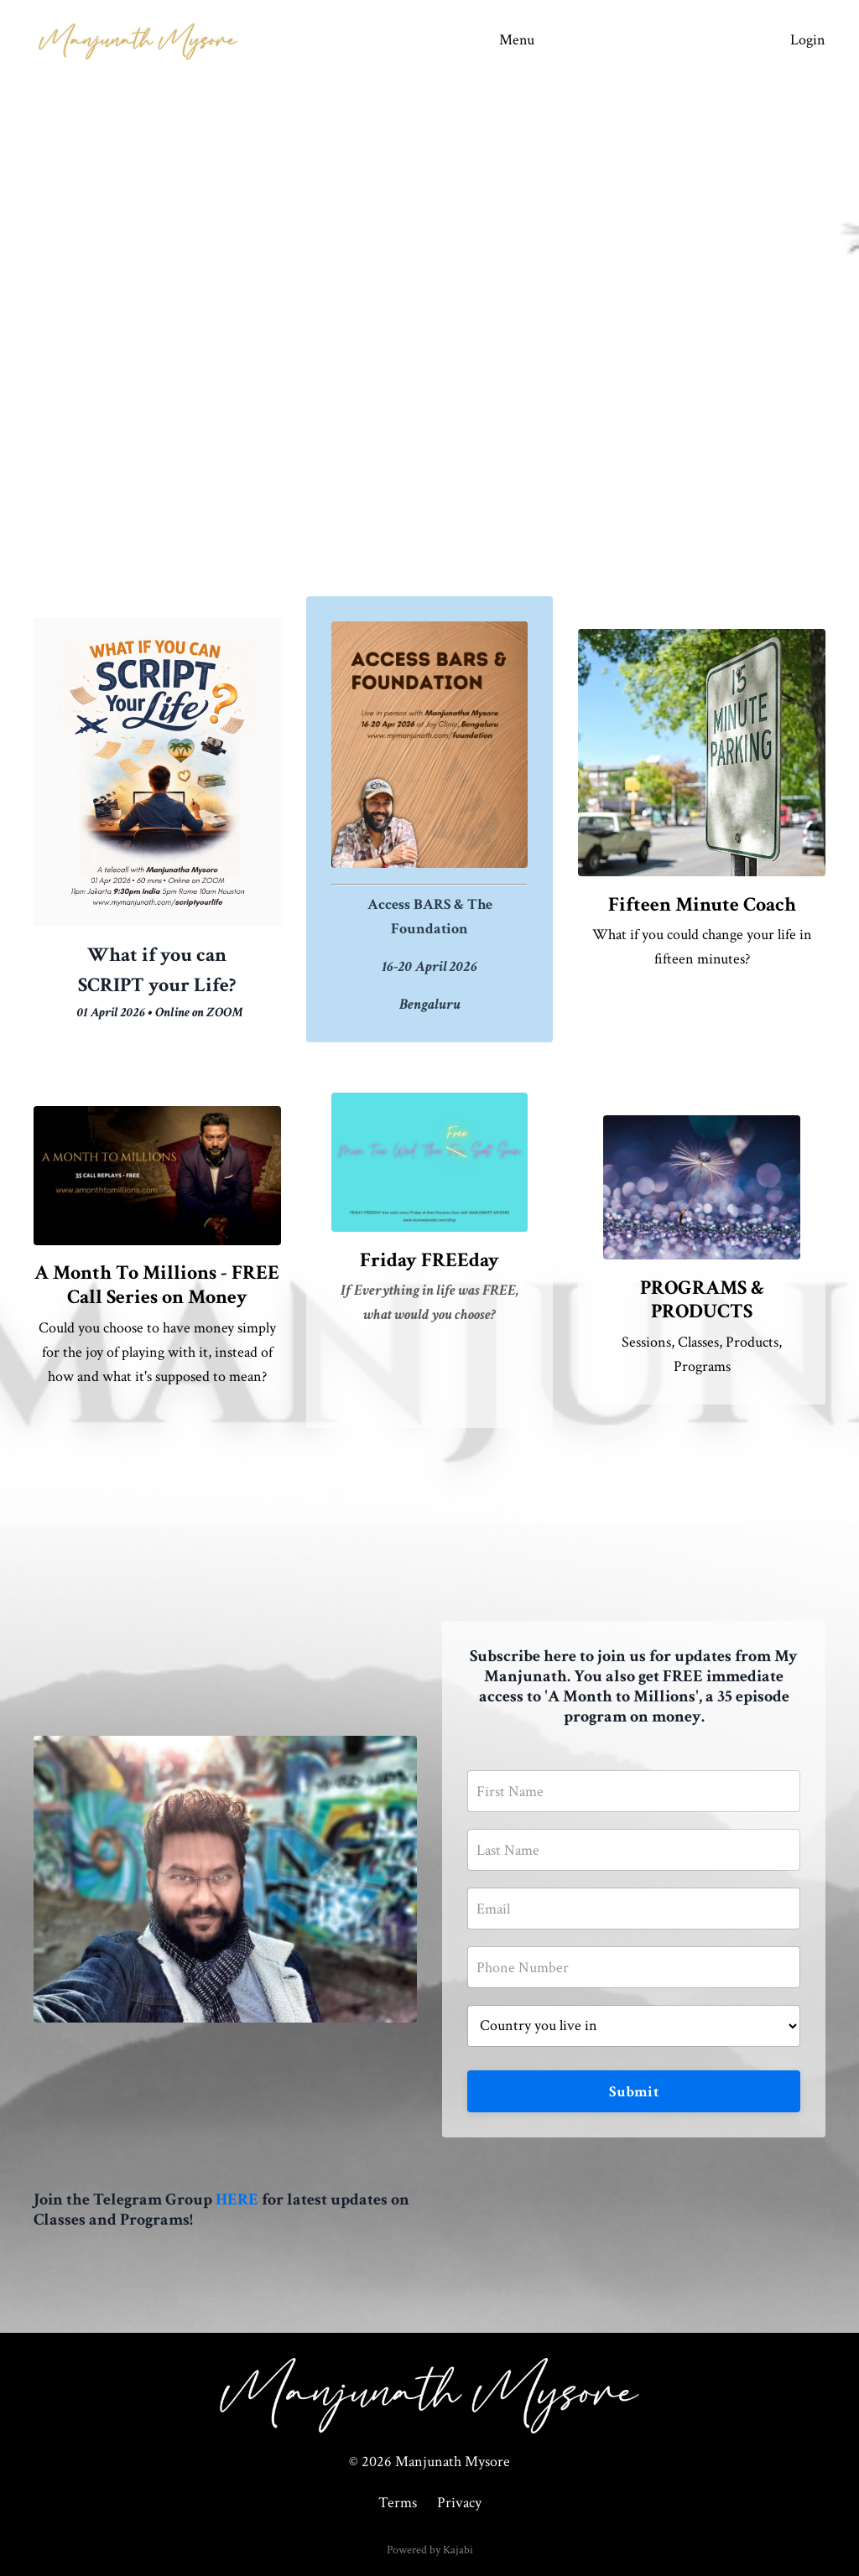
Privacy (459, 2502)
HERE (237, 2199)
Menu (516, 39)
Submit (634, 2091)
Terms (397, 2502)
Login (807, 39)
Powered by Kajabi (430, 2550)
